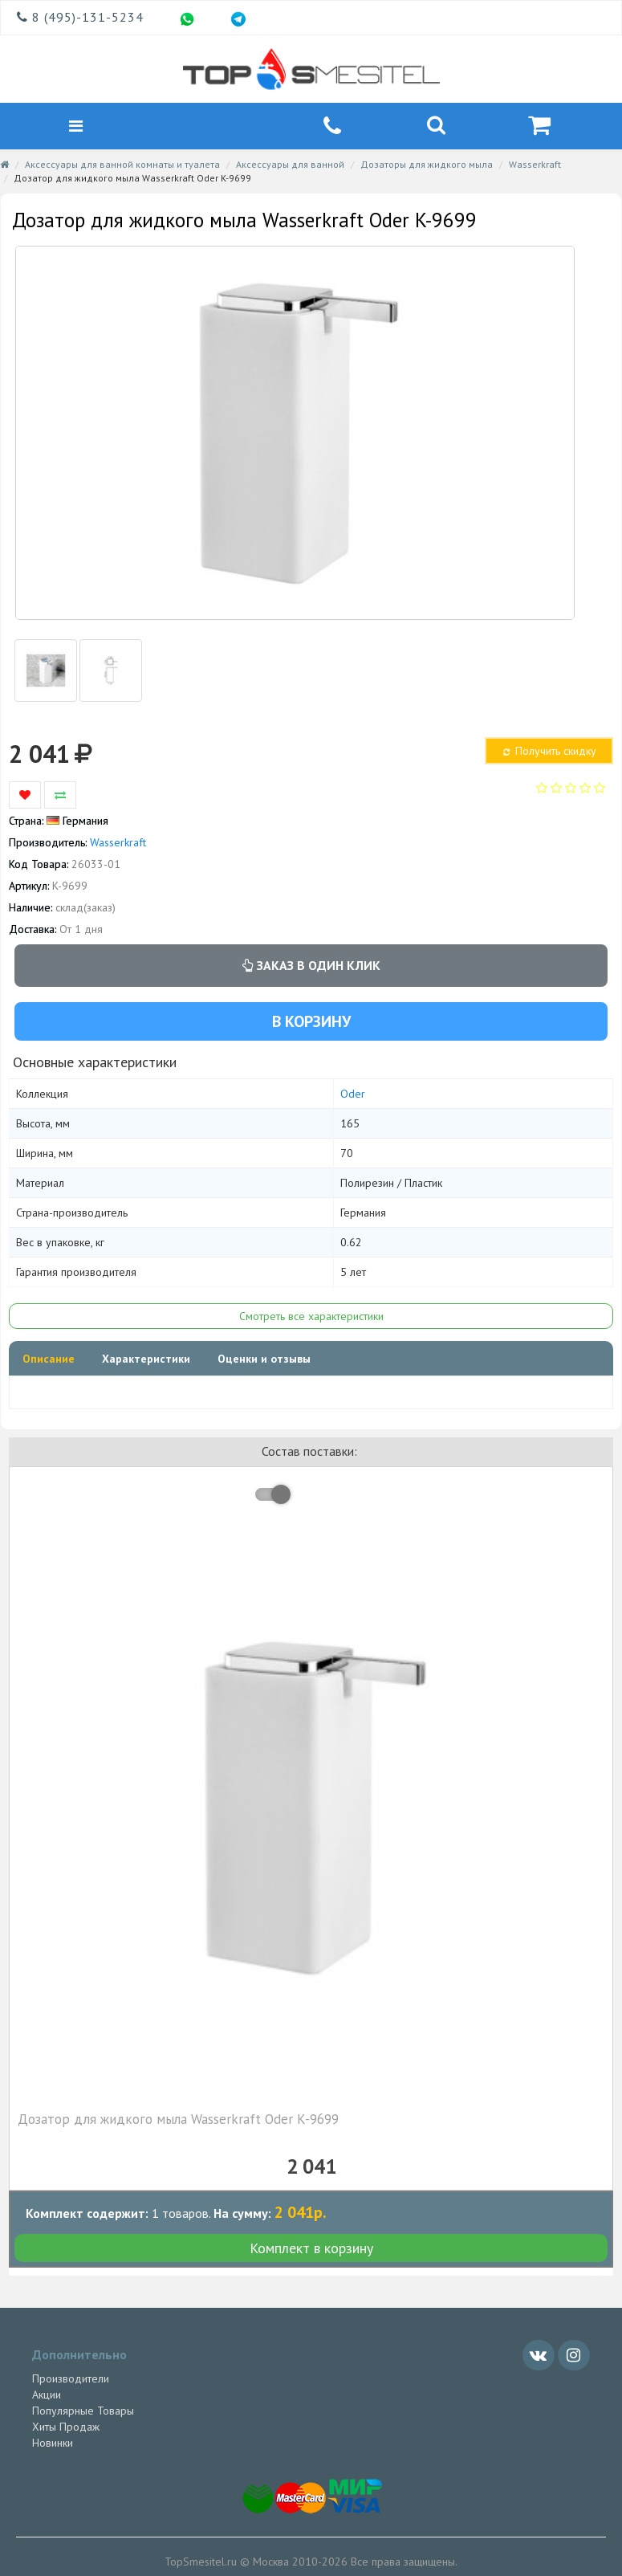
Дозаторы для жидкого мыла (426, 164)
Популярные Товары (83, 2410)
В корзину (311, 1021)
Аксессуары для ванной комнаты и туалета (122, 164)
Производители (70, 2378)
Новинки (52, 2442)
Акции (46, 2394)
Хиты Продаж (66, 2426)
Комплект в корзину (311, 2248)
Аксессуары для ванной (290, 164)
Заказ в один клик (311, 965)
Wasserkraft (535, 164)
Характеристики (146, 1358)
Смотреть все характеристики (311, 1316)
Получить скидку (548, 751)
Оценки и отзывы (264, 1358)
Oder (352, 1093)
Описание (48, 1358)
